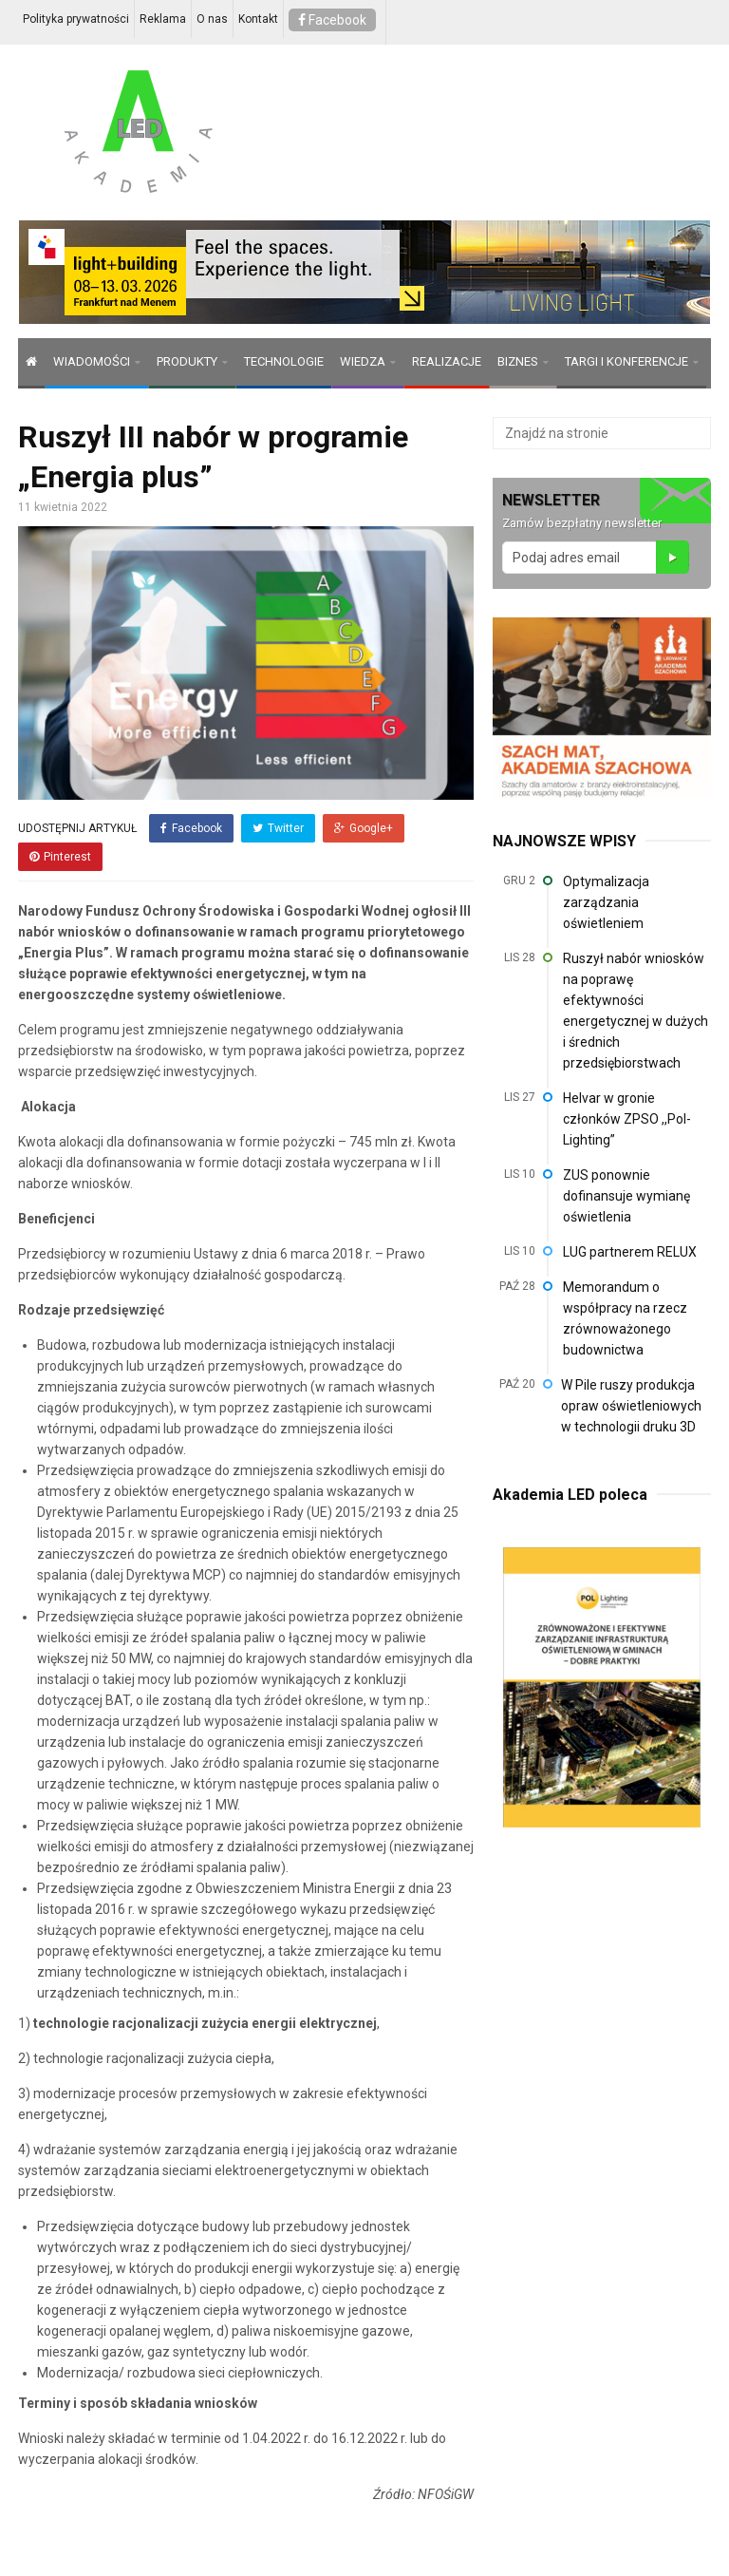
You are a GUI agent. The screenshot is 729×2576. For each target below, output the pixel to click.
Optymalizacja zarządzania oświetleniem (606, 902)
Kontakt (258, 19)
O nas (212, 19)
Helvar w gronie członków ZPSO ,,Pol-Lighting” (627, 1118)
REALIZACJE (446, 361)
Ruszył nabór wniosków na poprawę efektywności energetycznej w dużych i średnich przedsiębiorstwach (635, 1010)
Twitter (278, 828)
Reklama (163, 19)
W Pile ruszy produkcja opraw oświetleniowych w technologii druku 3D (631, 1405)
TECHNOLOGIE (284, 361)
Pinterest (60, 856)
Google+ (363, 828)
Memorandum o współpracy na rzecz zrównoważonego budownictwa (625, 1318)
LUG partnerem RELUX (630, 1252)
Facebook (332, 20)
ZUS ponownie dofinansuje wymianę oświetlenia (626, 1195)
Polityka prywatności (76, 19)
